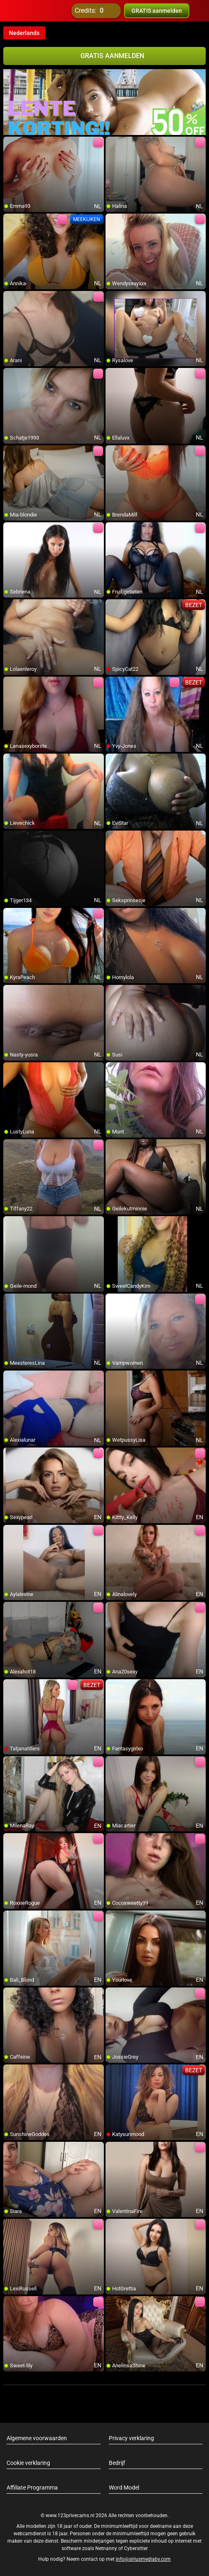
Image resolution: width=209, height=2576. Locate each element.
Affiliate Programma (32, 2487)
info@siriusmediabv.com (143, 2559)
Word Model (124, 2487)
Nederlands (24, 33)
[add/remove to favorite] (10, 143)
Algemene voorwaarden (37, 2438)
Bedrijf (117, 2463)
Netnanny (106, 2548)
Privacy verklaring (131, 2438)
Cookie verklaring (28, 2463)
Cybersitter (136, 2548)
